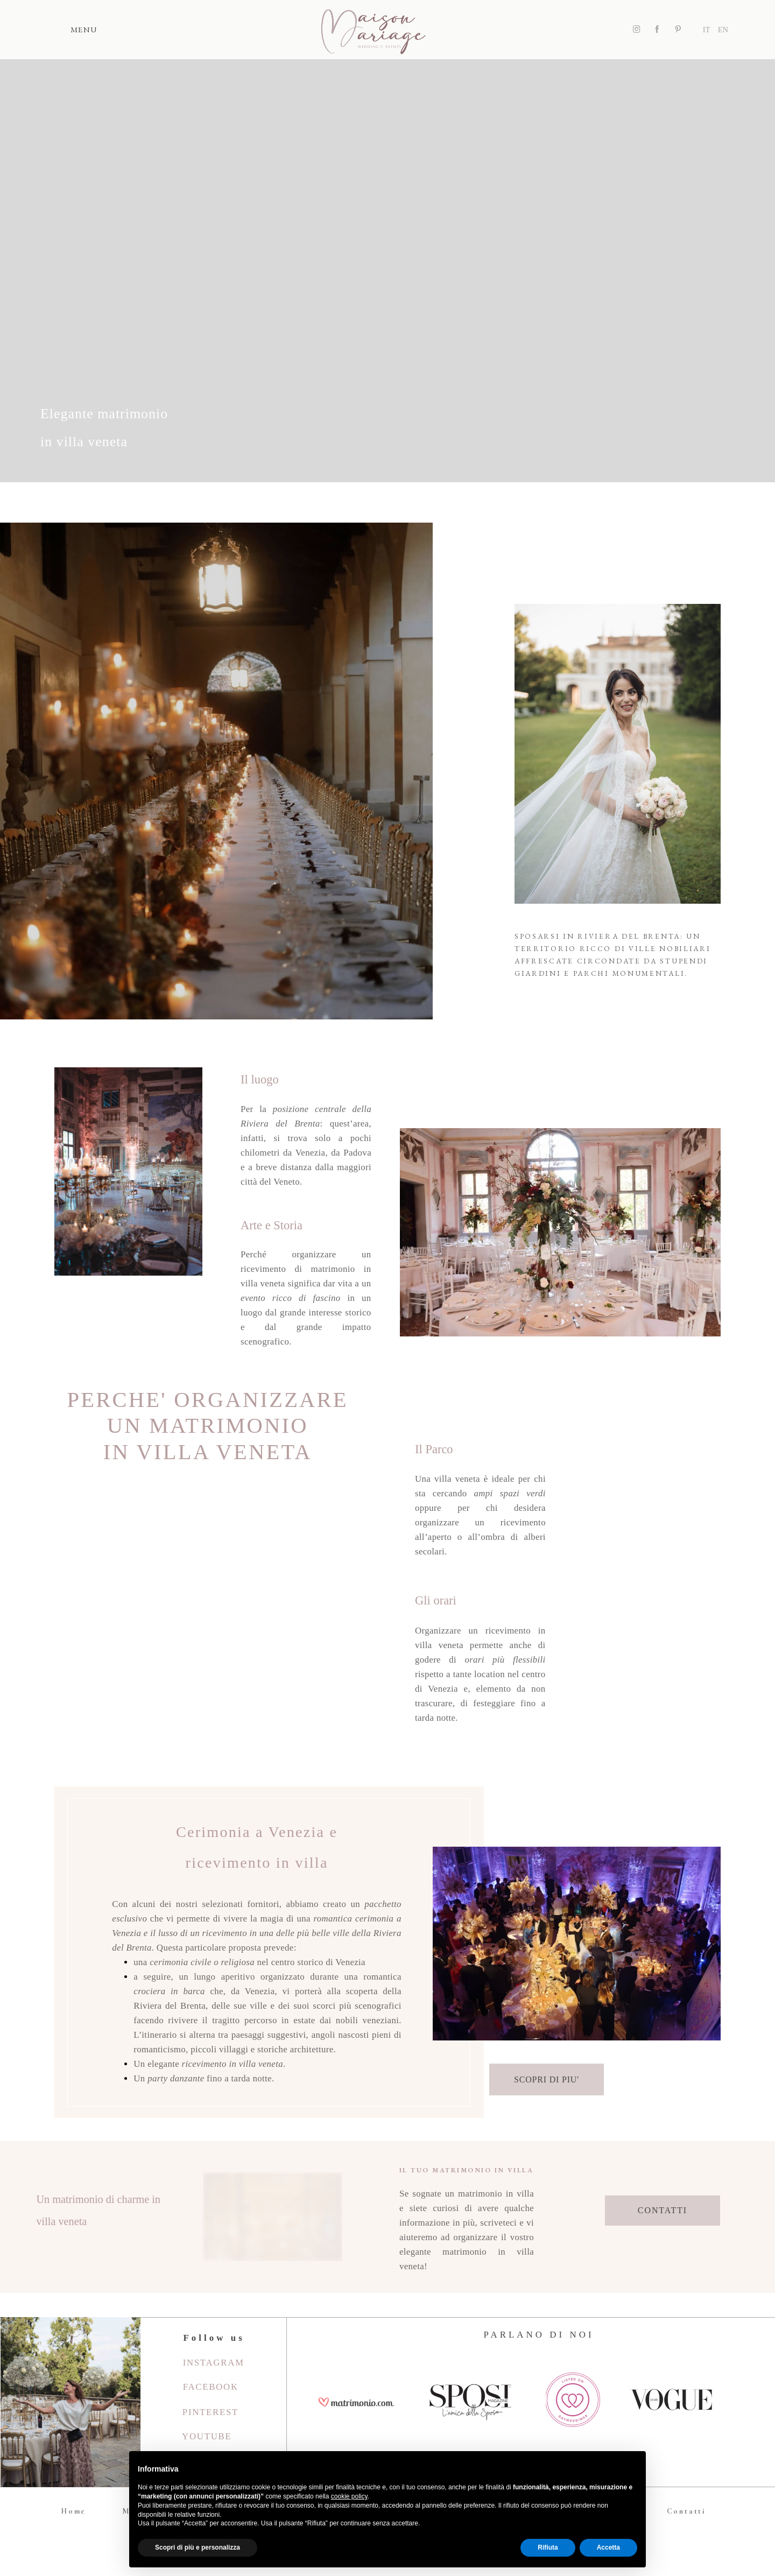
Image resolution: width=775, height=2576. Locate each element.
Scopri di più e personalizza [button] (197, 2547)
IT (706, 29)
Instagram (213, 2362)
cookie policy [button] (349, 2496)
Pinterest (210, 2412)
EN (723, 29)
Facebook (210, 2387)
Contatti (686, 2511)
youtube (206, 2436)
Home (73, 2511)
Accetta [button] (608, 2547)
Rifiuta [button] (548, 2547)
